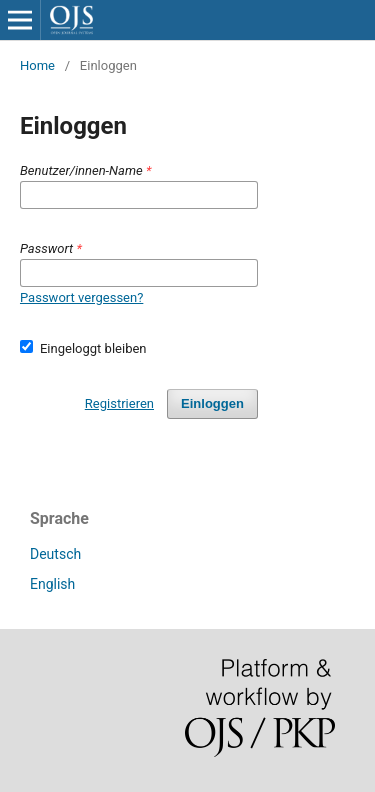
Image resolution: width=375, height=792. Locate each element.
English (52, 584)
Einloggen (212, 403)
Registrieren (119, 403)
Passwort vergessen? (81, 297)
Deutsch (55, 554)
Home (37, 65)
